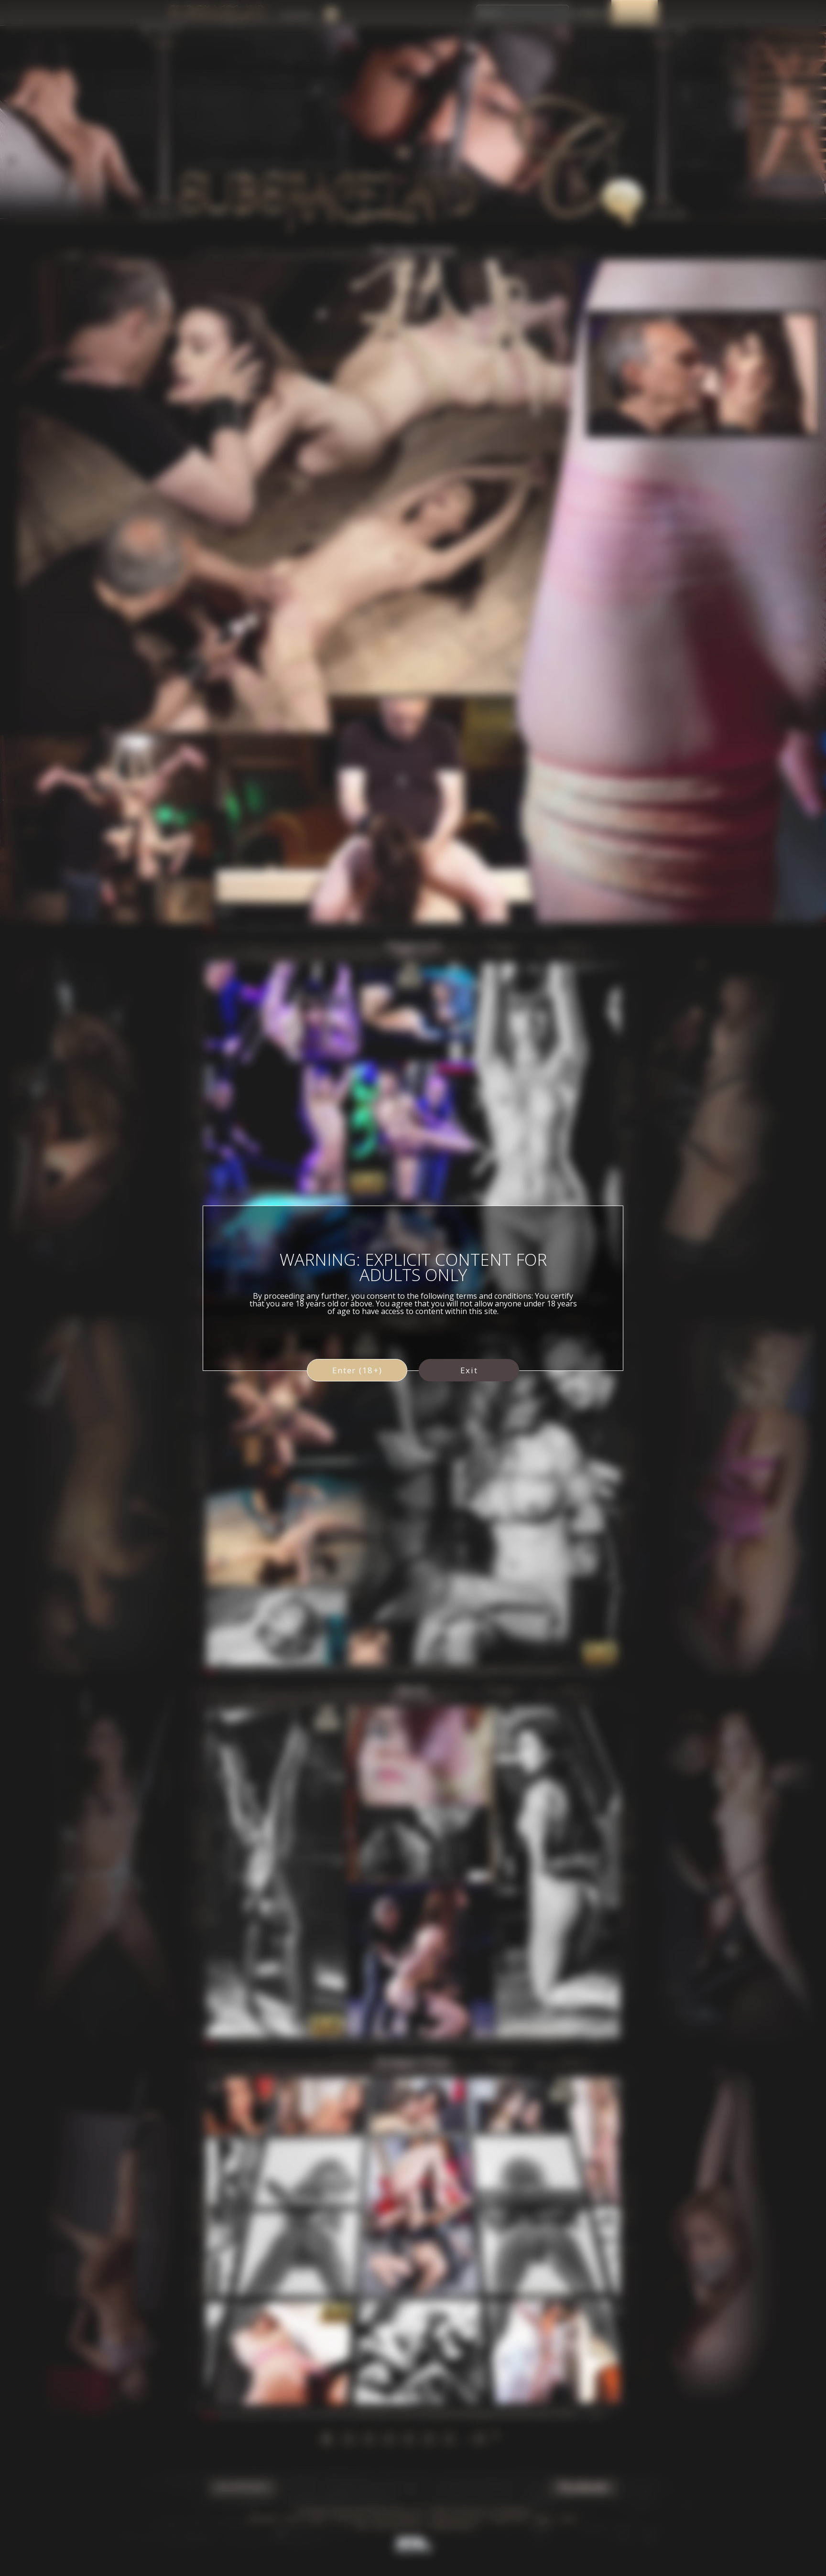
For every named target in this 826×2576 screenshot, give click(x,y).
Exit (469, 1370)
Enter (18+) (357, 1370)
